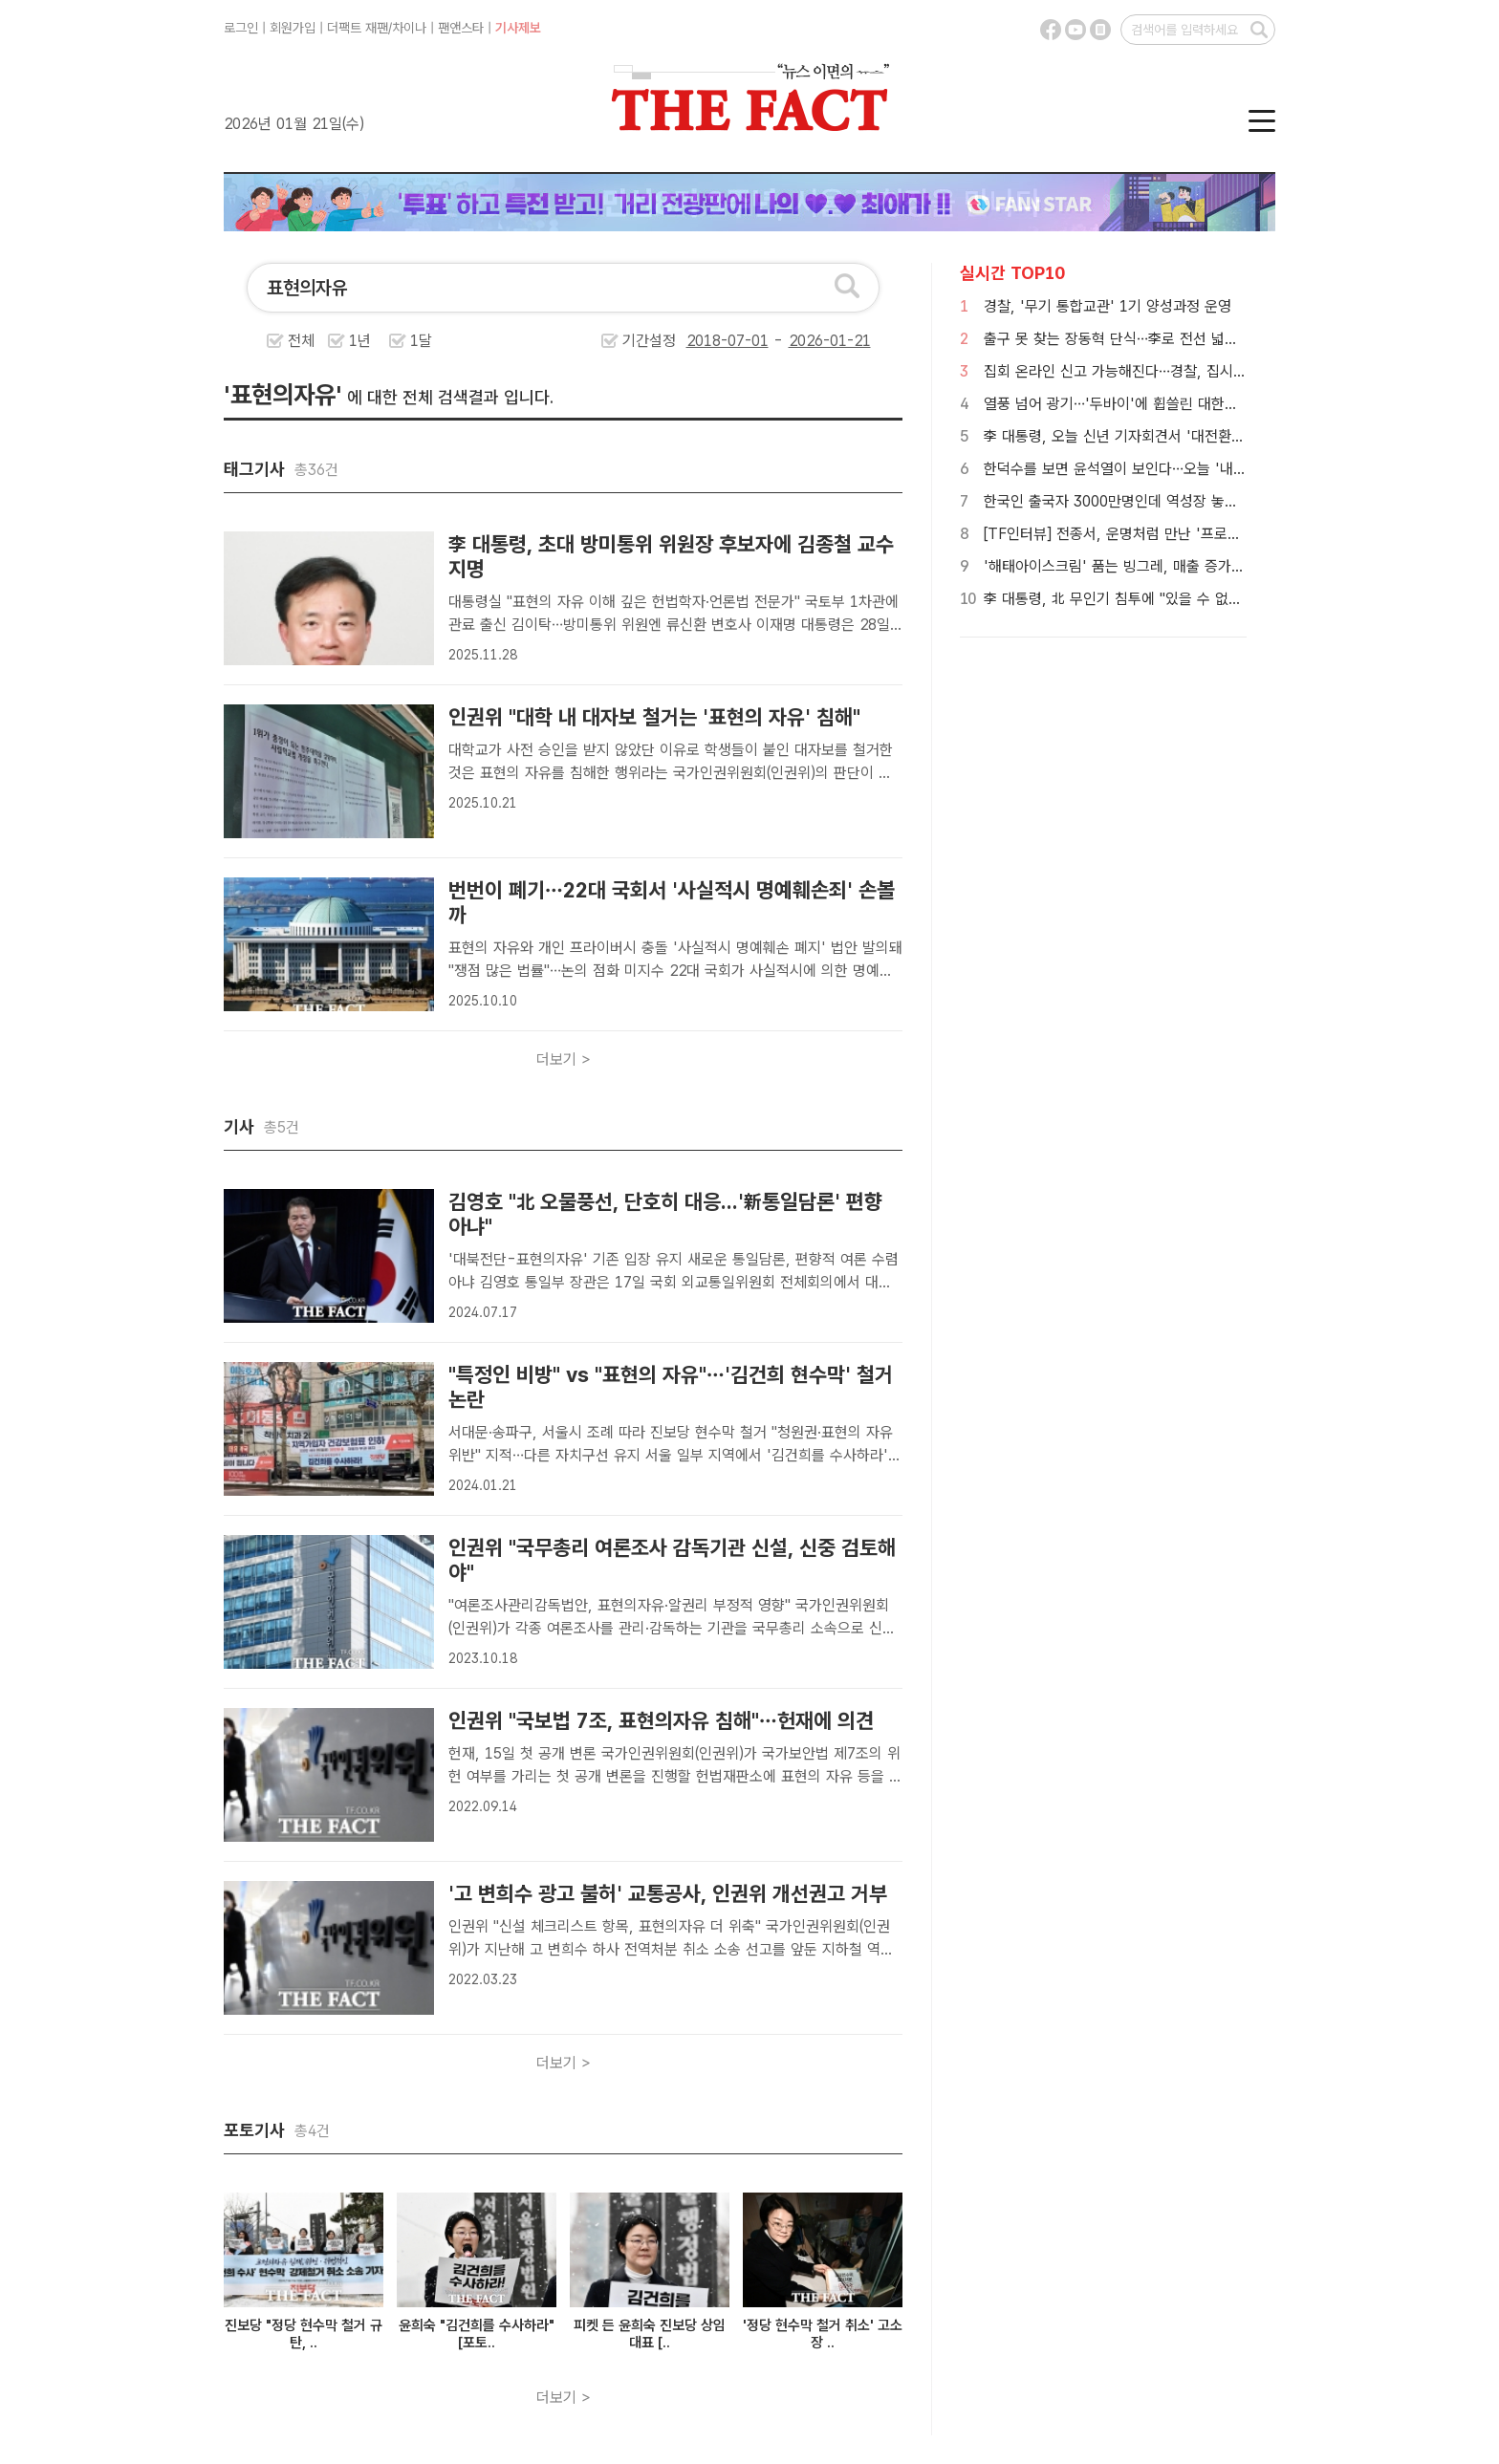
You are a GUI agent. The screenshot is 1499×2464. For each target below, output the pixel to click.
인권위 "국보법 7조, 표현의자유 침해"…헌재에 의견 (661, 1720)
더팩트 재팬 (357, 27)
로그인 (241, 27)
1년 (360, 341)
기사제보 (518, 27)
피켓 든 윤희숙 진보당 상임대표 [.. (650, 2334)
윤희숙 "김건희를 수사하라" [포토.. (476, 2334)
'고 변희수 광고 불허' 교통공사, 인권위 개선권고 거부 (667, 1893)
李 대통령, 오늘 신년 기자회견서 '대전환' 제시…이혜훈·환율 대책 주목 (1198, 436)
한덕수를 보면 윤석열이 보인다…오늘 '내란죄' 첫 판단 (1149, 469)
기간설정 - (746, 341)
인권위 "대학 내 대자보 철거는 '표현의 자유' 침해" (654, 716)
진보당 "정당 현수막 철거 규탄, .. (303, 2334)
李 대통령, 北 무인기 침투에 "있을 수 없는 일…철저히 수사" (1166, 599)
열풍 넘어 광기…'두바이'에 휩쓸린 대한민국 (1117, 404)
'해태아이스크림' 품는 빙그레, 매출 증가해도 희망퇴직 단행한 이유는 (1195, 566)
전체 (301, 341)
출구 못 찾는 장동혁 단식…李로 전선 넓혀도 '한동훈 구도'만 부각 (1183, 339)
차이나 (409, 27)
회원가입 (292, 27)
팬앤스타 (461, 27)
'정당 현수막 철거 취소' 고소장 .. (822, 2334)
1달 (421, 341)
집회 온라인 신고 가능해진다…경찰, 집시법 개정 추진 (1147, 371)
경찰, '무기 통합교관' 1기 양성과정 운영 (1107, 306)
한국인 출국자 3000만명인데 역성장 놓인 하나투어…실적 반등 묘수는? (1201, 501)
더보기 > (563, 1059)
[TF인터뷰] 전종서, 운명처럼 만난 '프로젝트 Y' (1128, 534)
